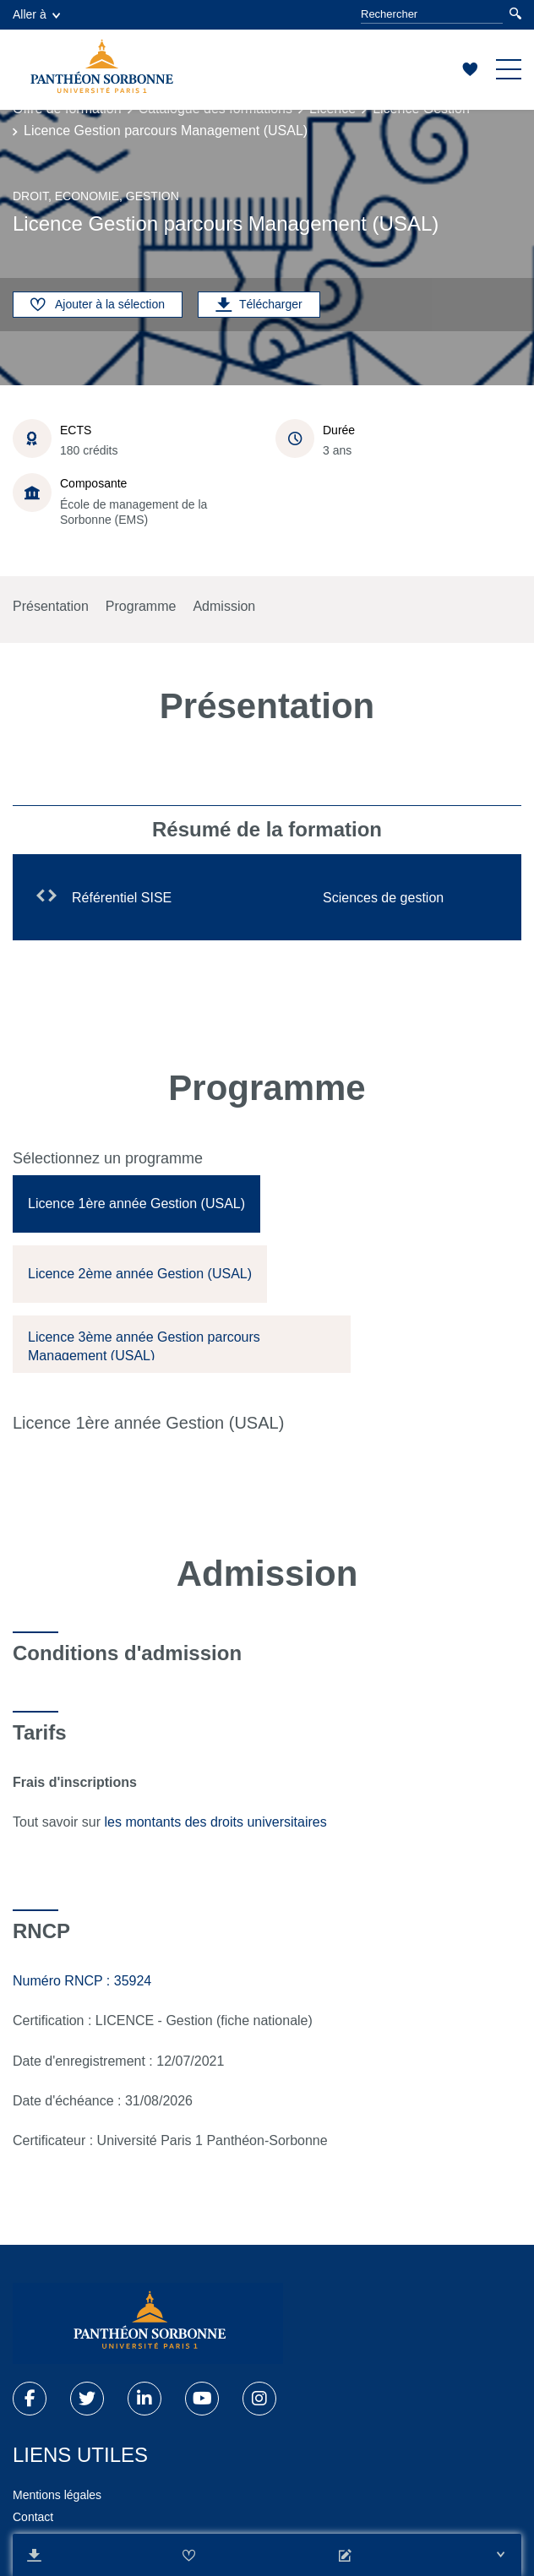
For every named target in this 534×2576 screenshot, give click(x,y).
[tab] (136, 1204)
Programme (141, 606)
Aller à (36, 14)
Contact (33, 2517)
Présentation (51, 606)
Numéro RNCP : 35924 (82, 1981)
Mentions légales (57, 2495)
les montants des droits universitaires (217, 1822)
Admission (224, 606)
